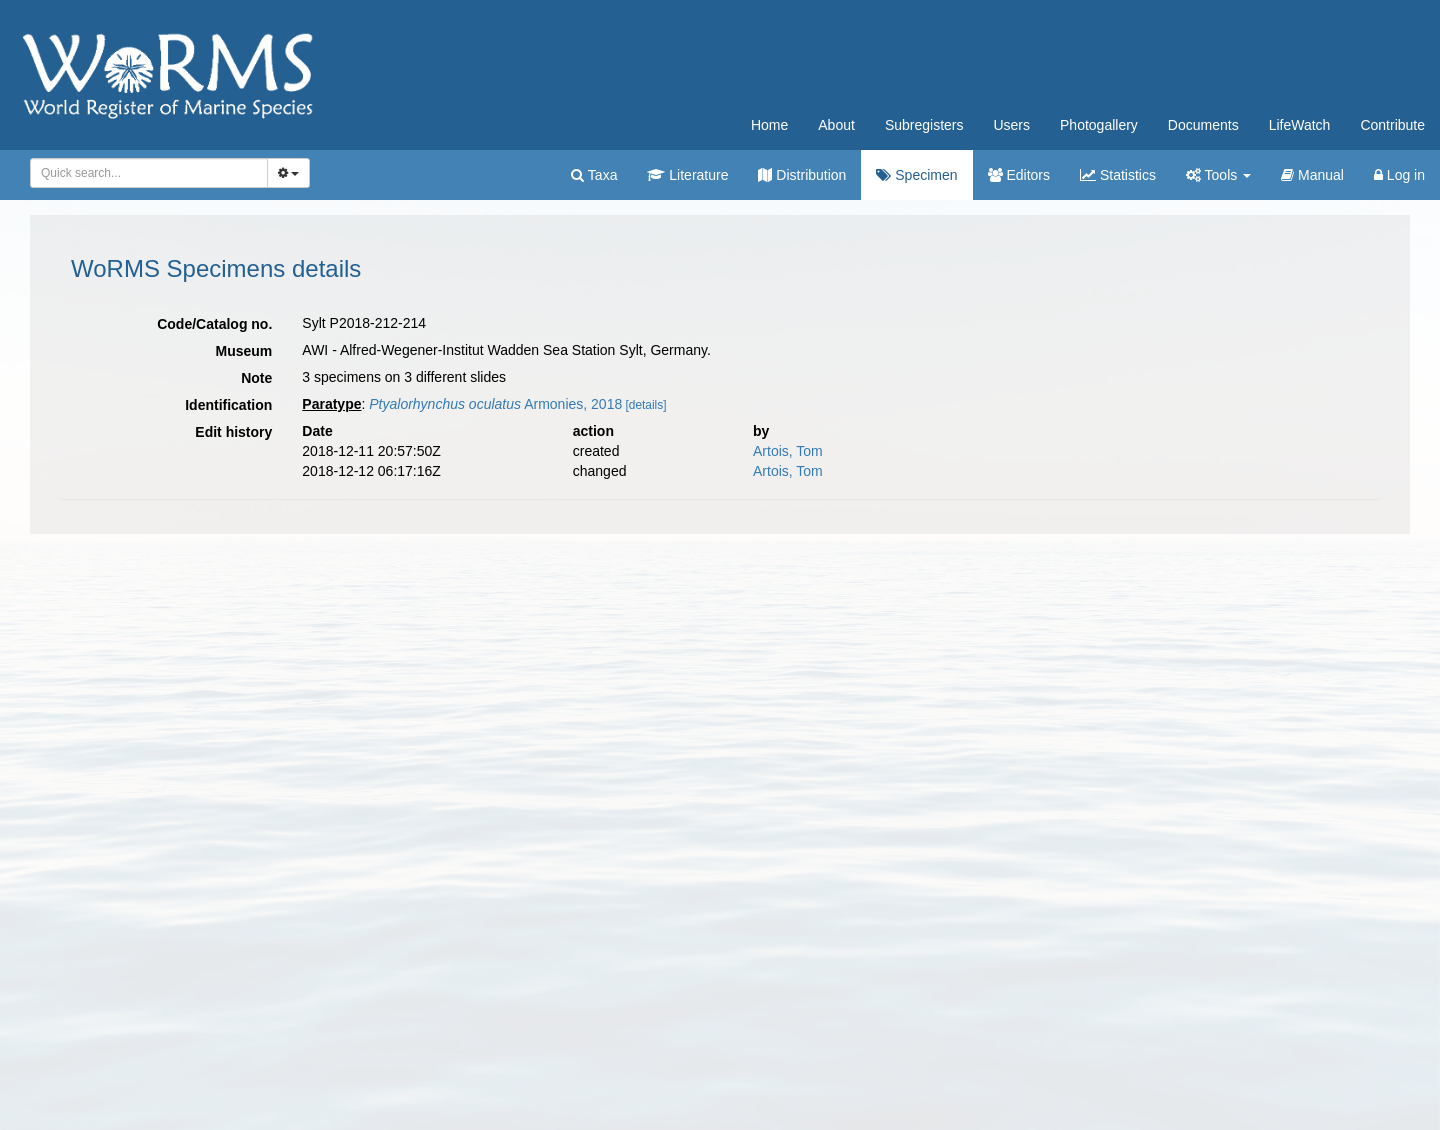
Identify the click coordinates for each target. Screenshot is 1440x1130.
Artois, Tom (788, 451)
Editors (1019, 175)
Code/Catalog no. (214, 324)
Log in (1399, 175)
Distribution (802, 175)
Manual (1312, 175)
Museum (244, 351)
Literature (687, 175)
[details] (646, 405)
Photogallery (1099, 125)
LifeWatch (1300, 125)
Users (1011, 125)
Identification (228, 405)
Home (769, 125)
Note (256, 378)
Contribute (1392, 125)
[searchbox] (145, 173)
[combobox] (149, 173)
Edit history (233, 432)
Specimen (916, 175)
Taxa (594, 175)
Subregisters (924, 125)
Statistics (1118, 175)
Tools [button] (1218, 175)
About (836, 125)
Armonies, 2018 (495, 404)
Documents (1203, 125)
